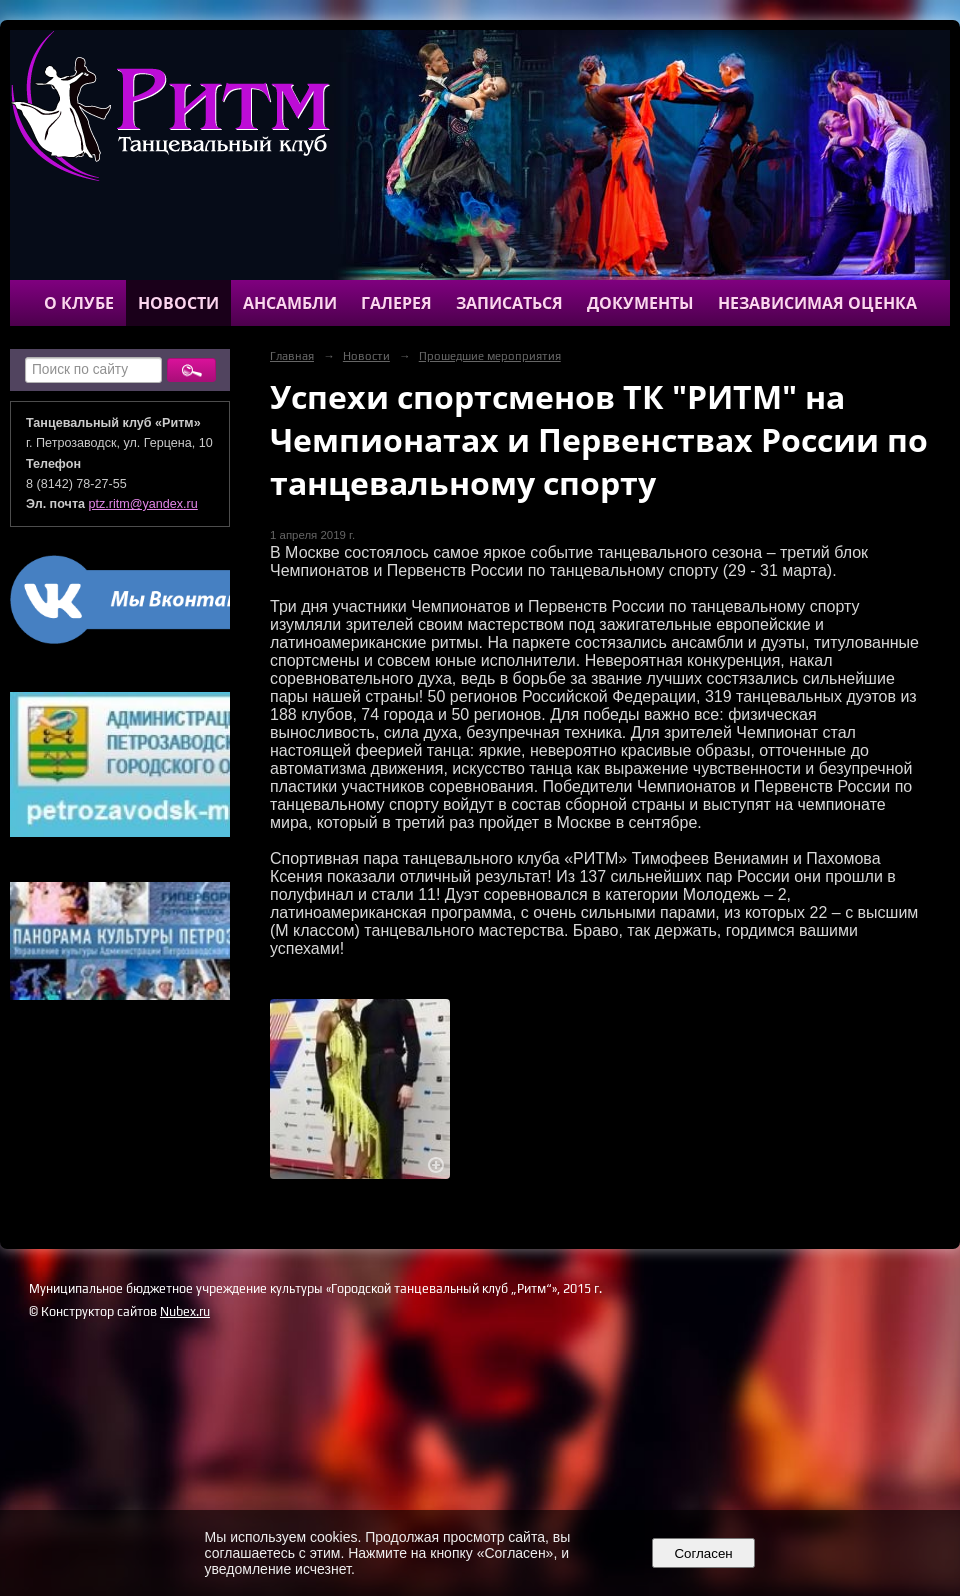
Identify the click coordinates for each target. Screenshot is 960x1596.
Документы (640, 303)
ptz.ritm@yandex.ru (143, 504)
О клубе (79, 303)
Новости (178, 303)
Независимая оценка (817, 303)
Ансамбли (290, 303)
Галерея (396, 303)
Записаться (509, 303)
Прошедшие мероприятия (490, 356)
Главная (292, 356)
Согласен (703, 1553)
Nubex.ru (185, 1311)
